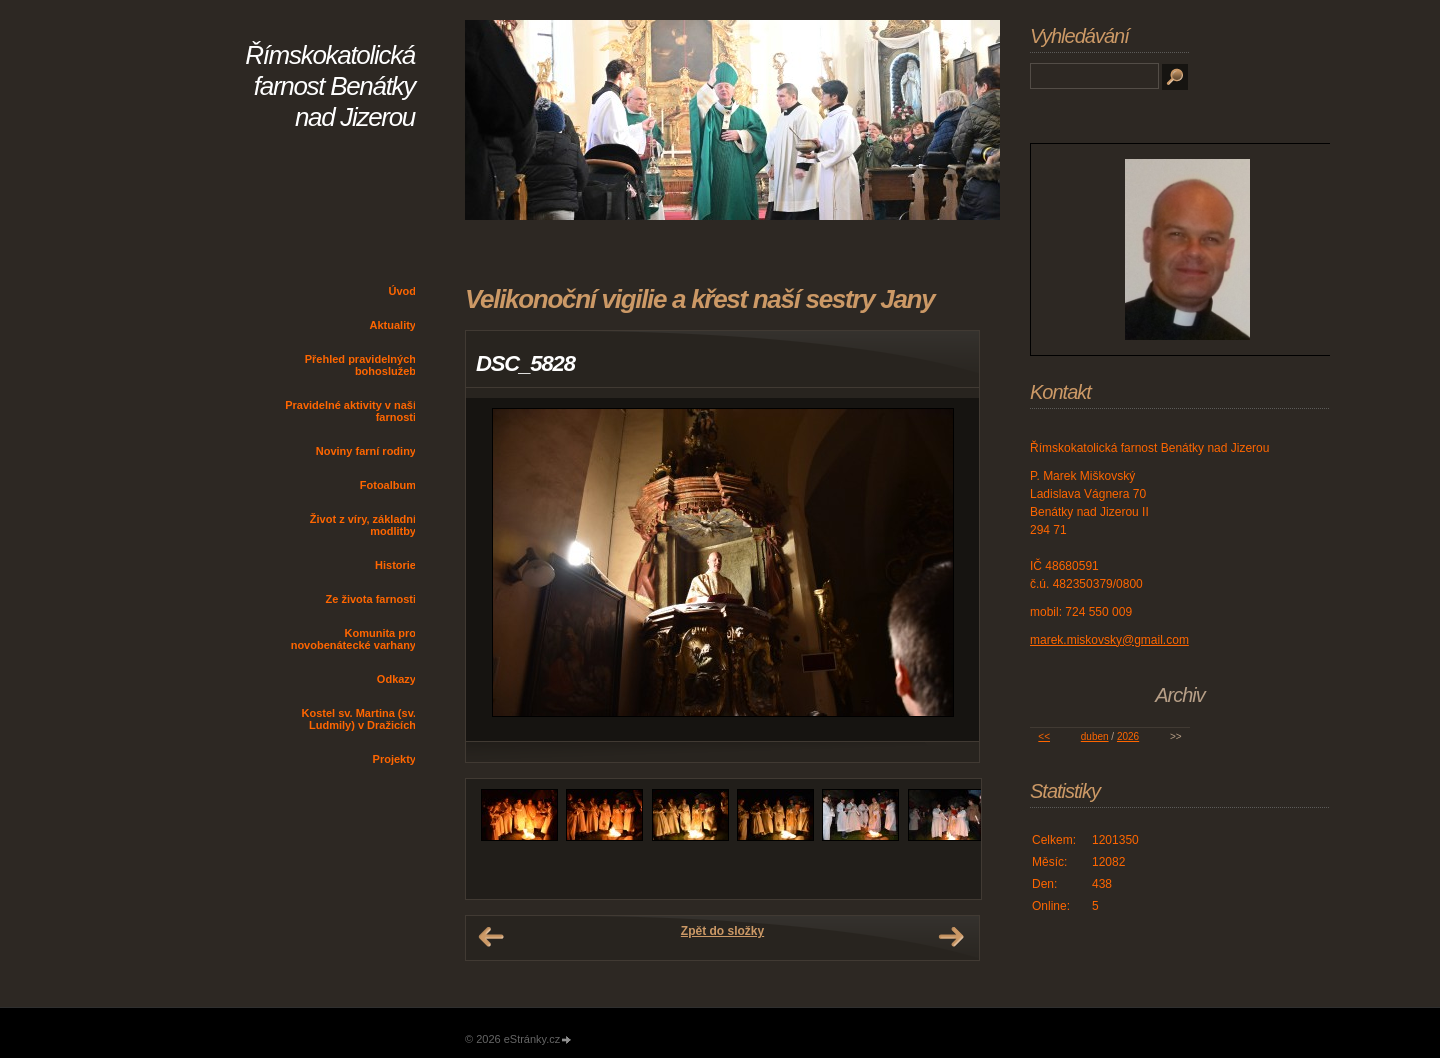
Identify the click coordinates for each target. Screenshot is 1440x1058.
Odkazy (396, 679)
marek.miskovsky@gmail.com (1109, 640)
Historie (395, 565)
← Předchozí (491, 937)
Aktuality (393, 325)
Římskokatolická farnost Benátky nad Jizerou (330, 86)
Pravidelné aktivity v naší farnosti (350, 411)
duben (1095, 736)
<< (1044, 736)
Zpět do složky (722, 931)
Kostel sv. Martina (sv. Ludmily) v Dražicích (358, 719)
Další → (951, 937)
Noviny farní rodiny (366, 451)
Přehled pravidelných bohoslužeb (360, 365)
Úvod (403, 291)
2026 (1128, 736)
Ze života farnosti (371, 599)
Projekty (394, 759)
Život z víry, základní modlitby (363, 525)
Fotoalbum (388, 485)
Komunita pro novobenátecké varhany (353, 639)
